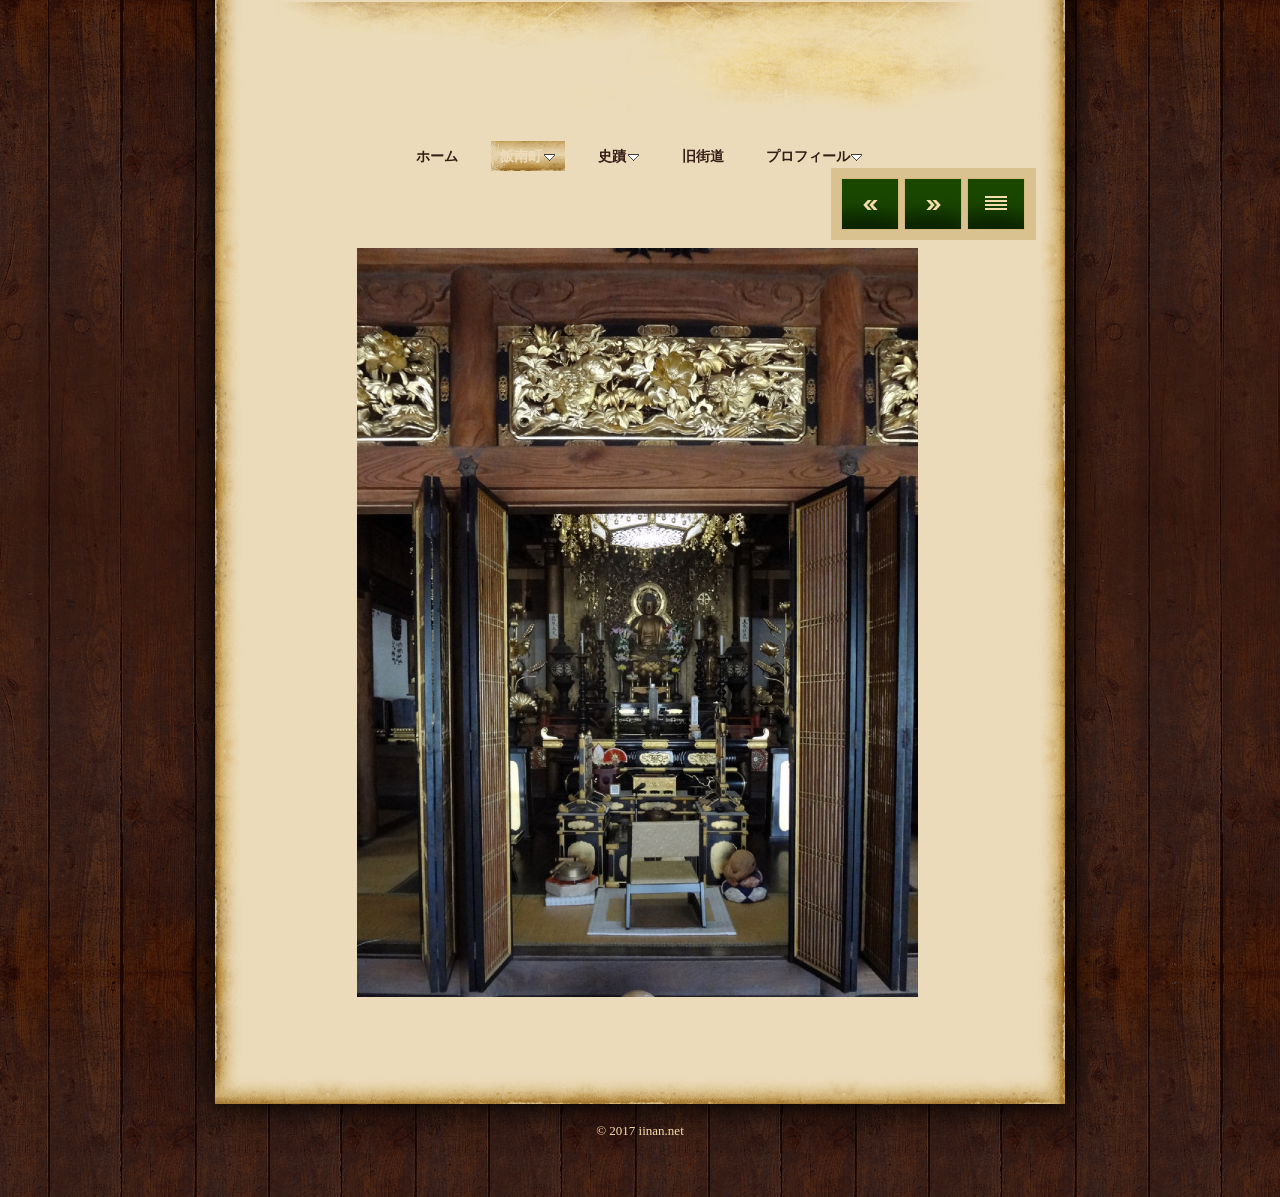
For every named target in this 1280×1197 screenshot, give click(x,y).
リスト (996, 204)
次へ (933, 204)
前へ (870, 204)
